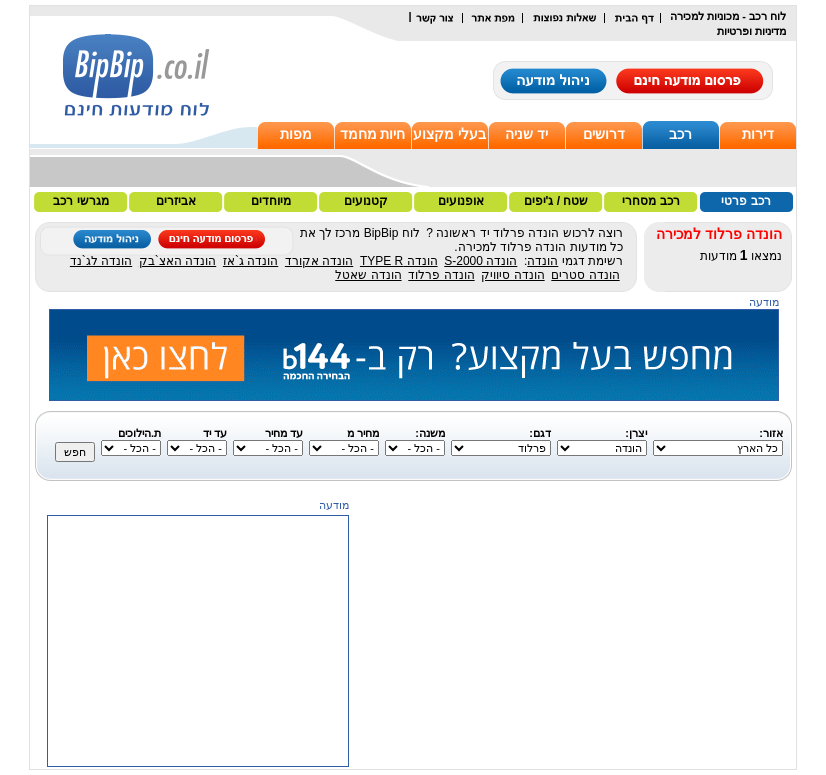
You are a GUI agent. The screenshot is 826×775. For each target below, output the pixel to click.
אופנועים (461, 201)
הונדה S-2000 (480, 261)
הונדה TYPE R (399, 261)
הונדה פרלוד (441, 275)
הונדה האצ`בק (177, 261)
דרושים (604, 134)
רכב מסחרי (650, 201)
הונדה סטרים (585, 275)
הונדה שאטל (368, 275)
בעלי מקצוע (449, 134)
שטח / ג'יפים (556, 201)
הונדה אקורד (319, 261)
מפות (296, 134)
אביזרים (176, 201)
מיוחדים (271, 201)
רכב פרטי (745, 201)
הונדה (542, 261)
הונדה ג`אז (250, 261)
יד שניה (526, 134)
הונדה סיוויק (512, 275)
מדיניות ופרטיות (751, 31)
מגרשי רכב (80, 201)
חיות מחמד (373, 134)
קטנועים (366, 201)
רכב (680, 134)
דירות (758, 134)
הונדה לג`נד (101, 261)
